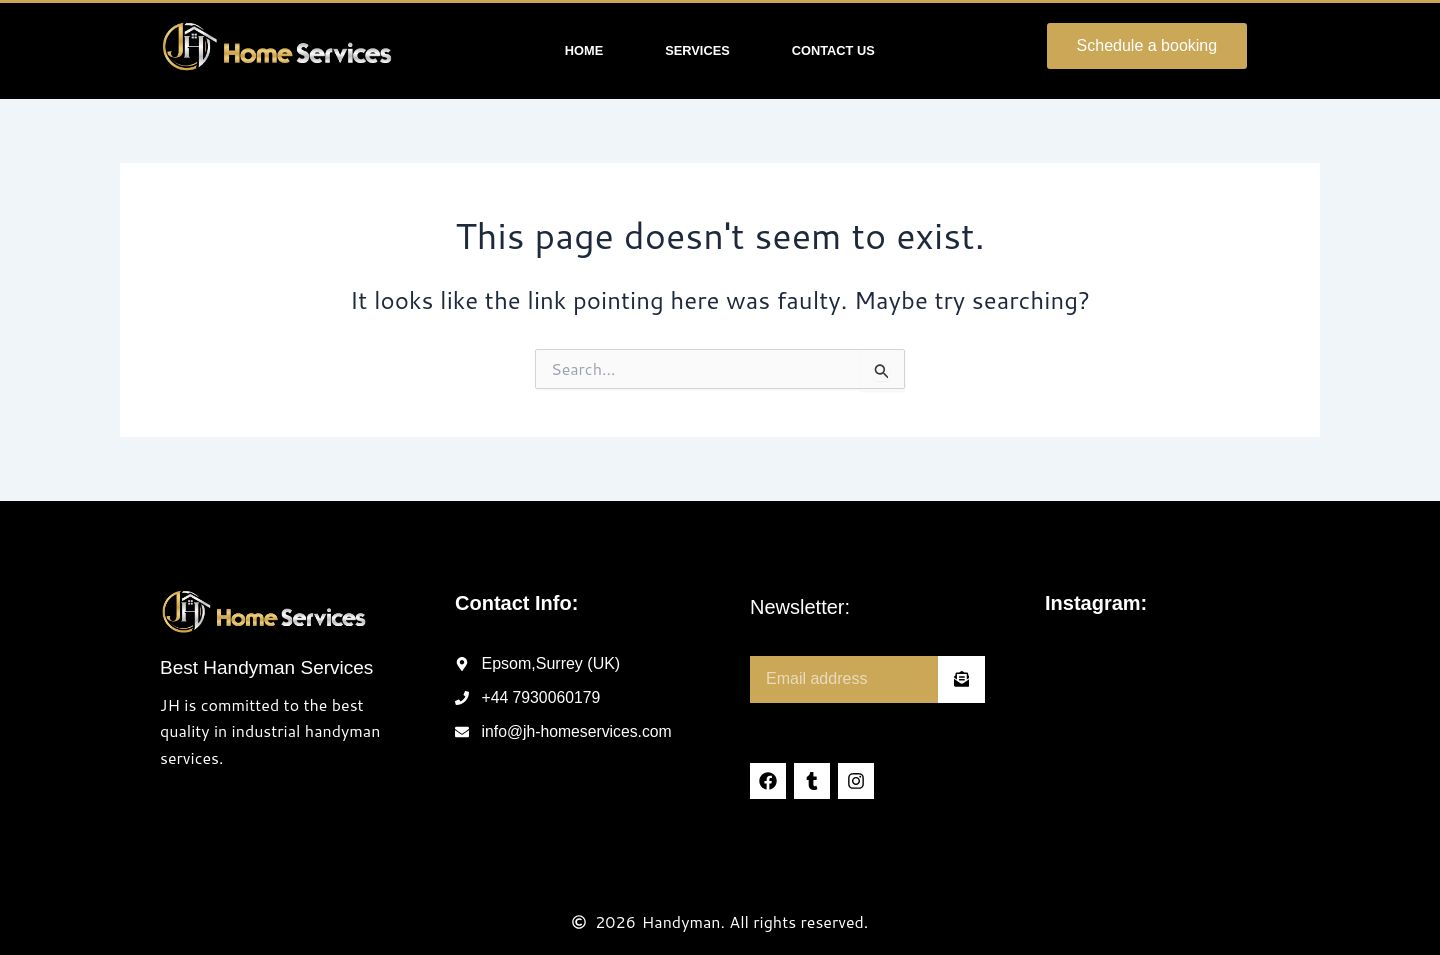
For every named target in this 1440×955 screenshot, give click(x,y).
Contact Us (833, 50)
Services (697, 50)
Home (584, 50)
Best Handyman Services (266, 667)
